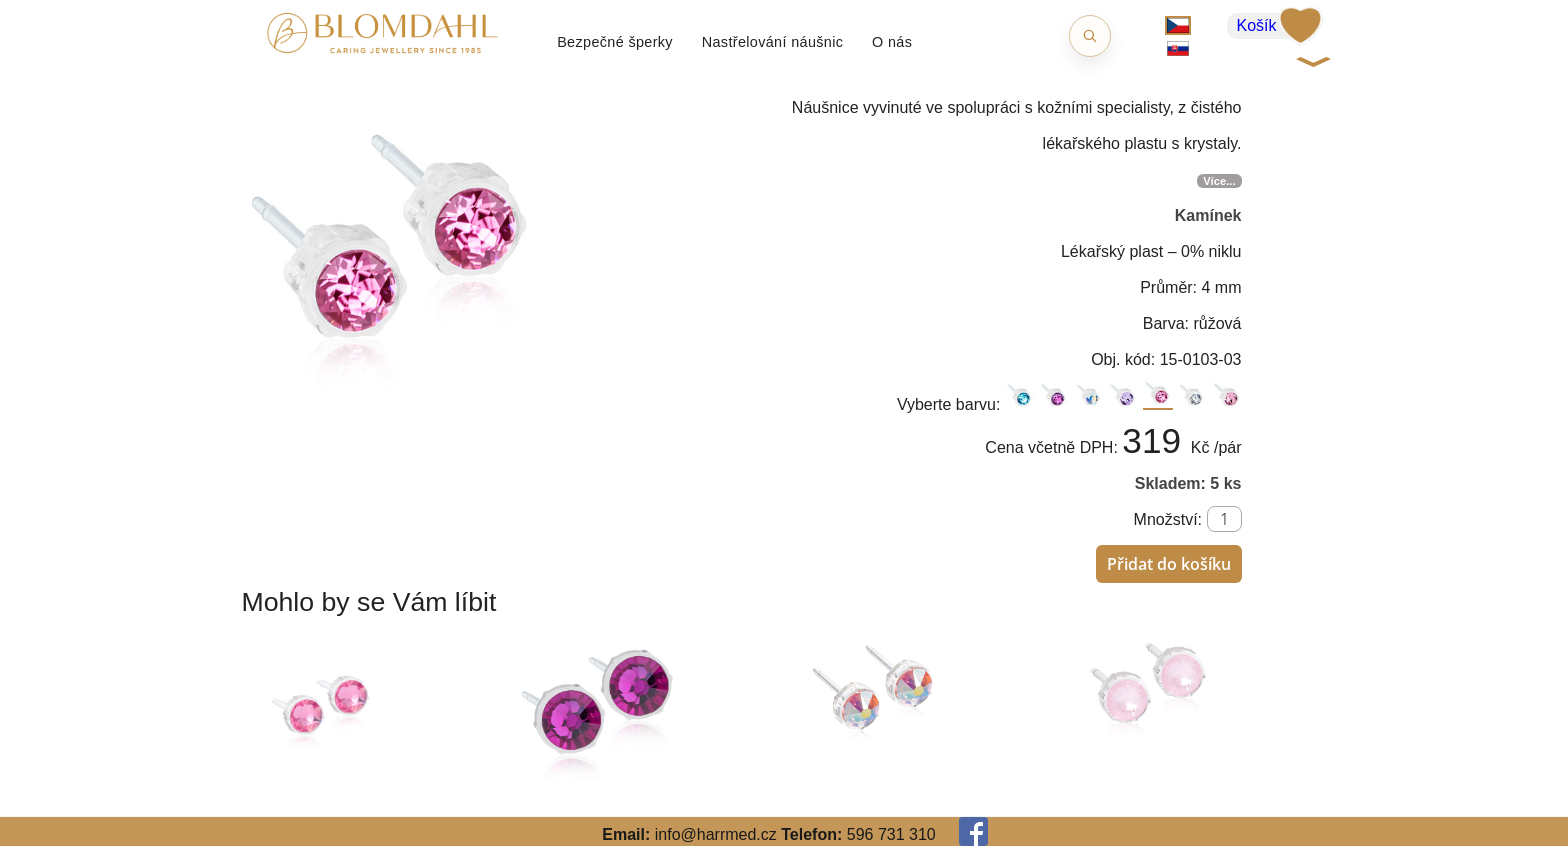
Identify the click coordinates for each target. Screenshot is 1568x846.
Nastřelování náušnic (773, 42)
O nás (892, 42)
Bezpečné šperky (615, 42)
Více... (1219, 181)
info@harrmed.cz (716, 834)
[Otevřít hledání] (1090, 36)
